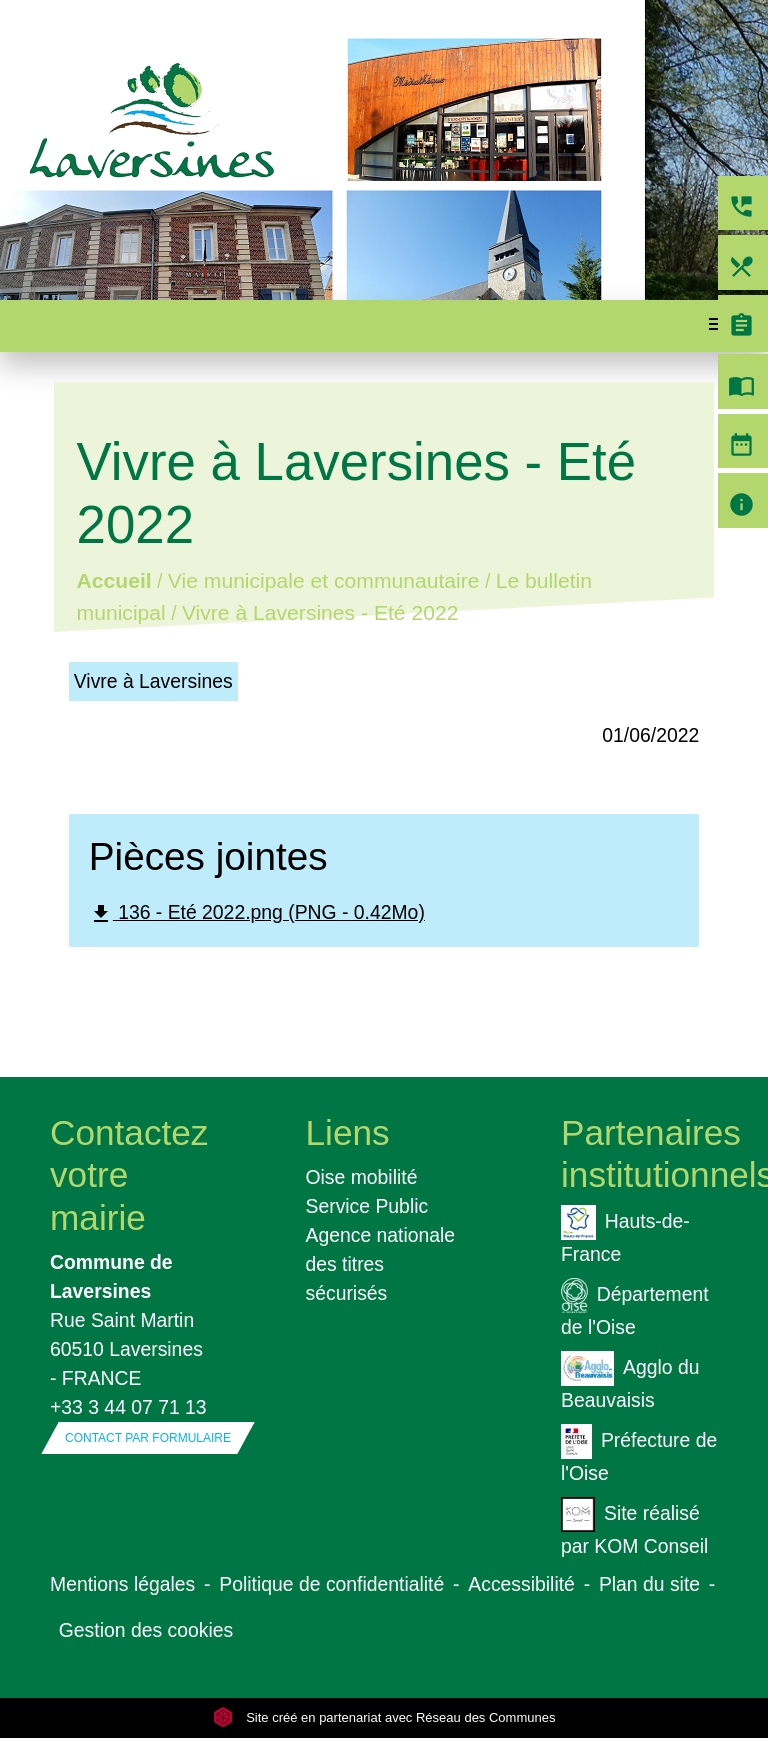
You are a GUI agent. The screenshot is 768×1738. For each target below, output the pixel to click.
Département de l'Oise (635, 1308)
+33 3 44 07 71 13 (128, 1407)
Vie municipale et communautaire (324, 581)
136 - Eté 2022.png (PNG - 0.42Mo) (257, 913)
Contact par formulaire (148, 1438)
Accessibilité (521, 1584)
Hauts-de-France (625, 1235)
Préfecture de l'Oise (639, 1454)
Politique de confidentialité (331, 1584)
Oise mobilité (362, 1177)
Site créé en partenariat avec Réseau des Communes (384, 1717)
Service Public (367, 1206)
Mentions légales (122, 1584)
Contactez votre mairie (128, 1174)
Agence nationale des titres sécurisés (381, 1264)
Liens (348, 1132)
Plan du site (649, 1584)
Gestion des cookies (146, 1630)
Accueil (113, 581)
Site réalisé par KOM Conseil (634, 1527)
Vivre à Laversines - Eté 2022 (320, 613)
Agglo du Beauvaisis (630, 1381)
